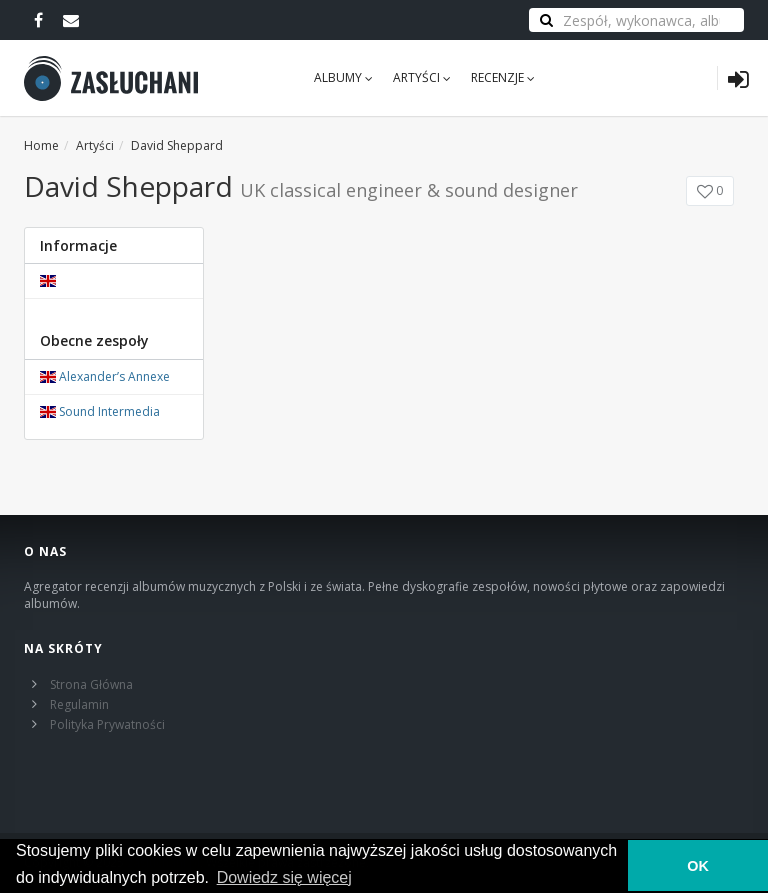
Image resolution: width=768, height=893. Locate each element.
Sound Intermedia (109, 411)
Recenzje (503, 77)
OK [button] (698, 866)
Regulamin (79, 704)
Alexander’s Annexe (114, 376)
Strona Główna (91, 684)
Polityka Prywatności (107, 724)
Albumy (343, 77)
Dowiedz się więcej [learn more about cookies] (284, 877)
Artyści (422, 77)
